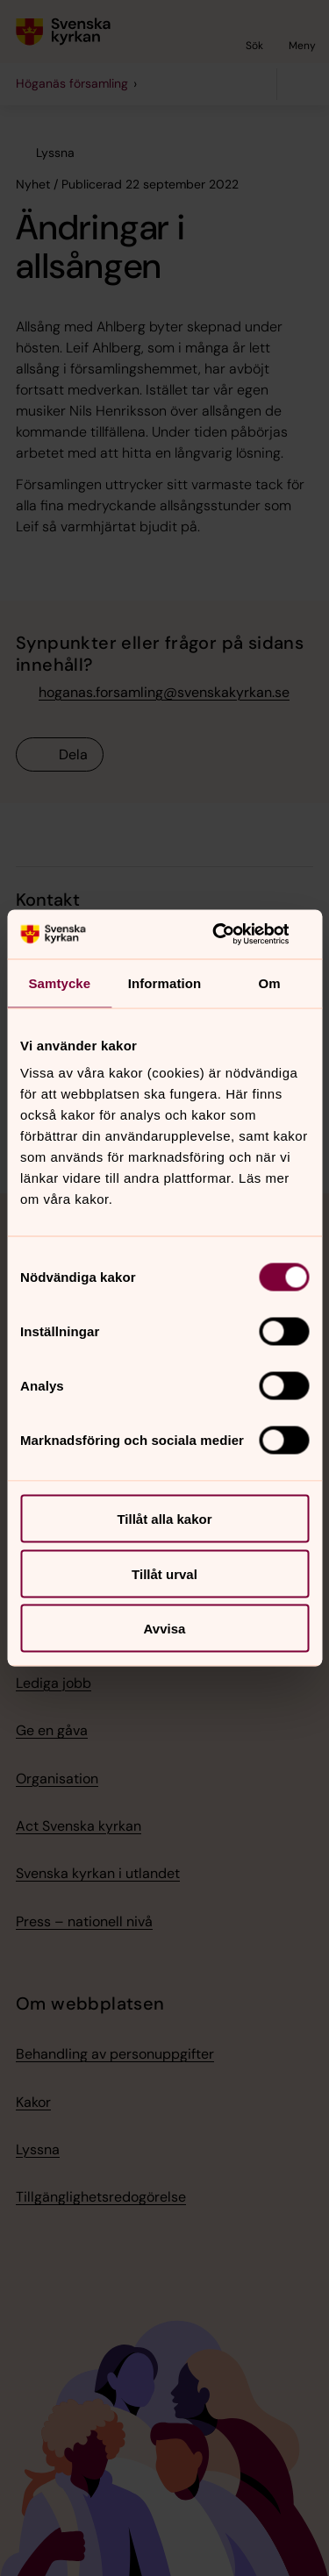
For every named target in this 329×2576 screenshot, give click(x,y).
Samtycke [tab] (59, 982)
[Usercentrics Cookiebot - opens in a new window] (234, 934)
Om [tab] (270, 982)
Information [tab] (165, 982)
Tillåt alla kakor (164, 1519)
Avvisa (165, 1628)
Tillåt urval (164, 1573)
